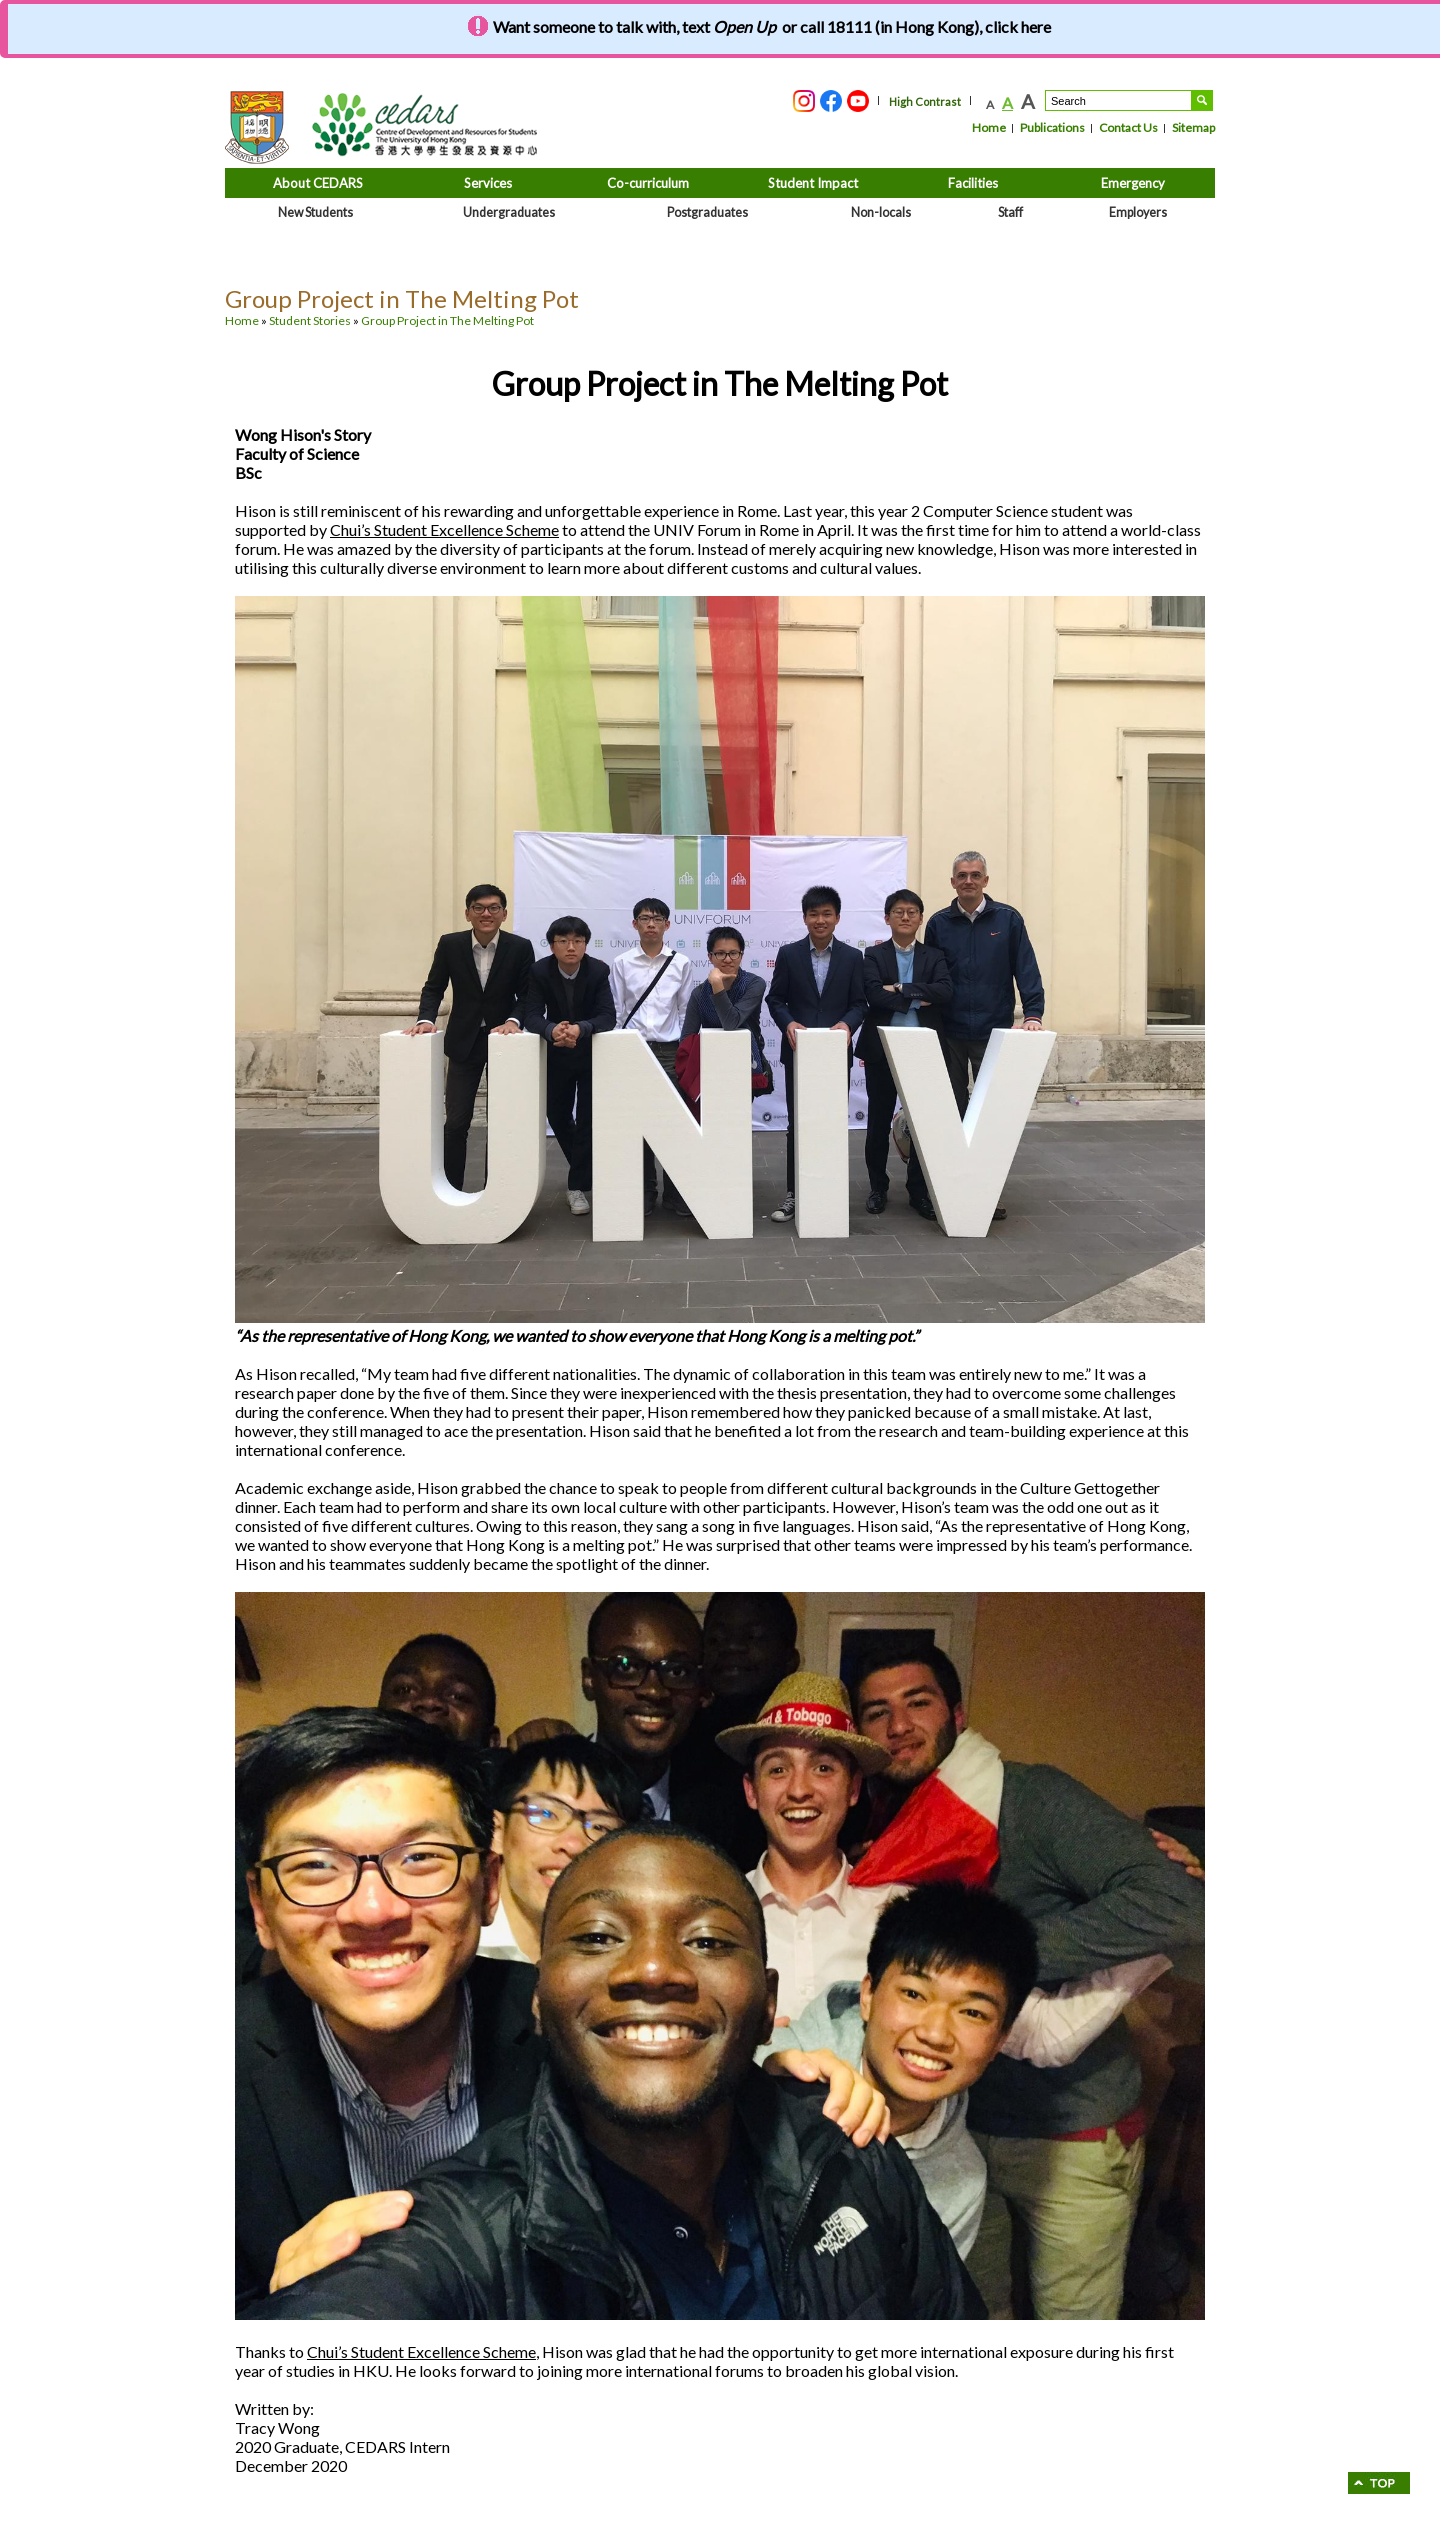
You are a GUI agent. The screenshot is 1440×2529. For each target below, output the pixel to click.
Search (1202, 100)
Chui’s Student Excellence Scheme (444, 529)
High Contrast (925, 101)
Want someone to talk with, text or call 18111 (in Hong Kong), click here (772, 26)
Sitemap (1193, 127)
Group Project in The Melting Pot (447, 320)
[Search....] (1118, 100)
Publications (1052, 127)
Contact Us (1128, 127)
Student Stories (310, 320)
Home (989, 127)
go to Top (1379, 2483)
